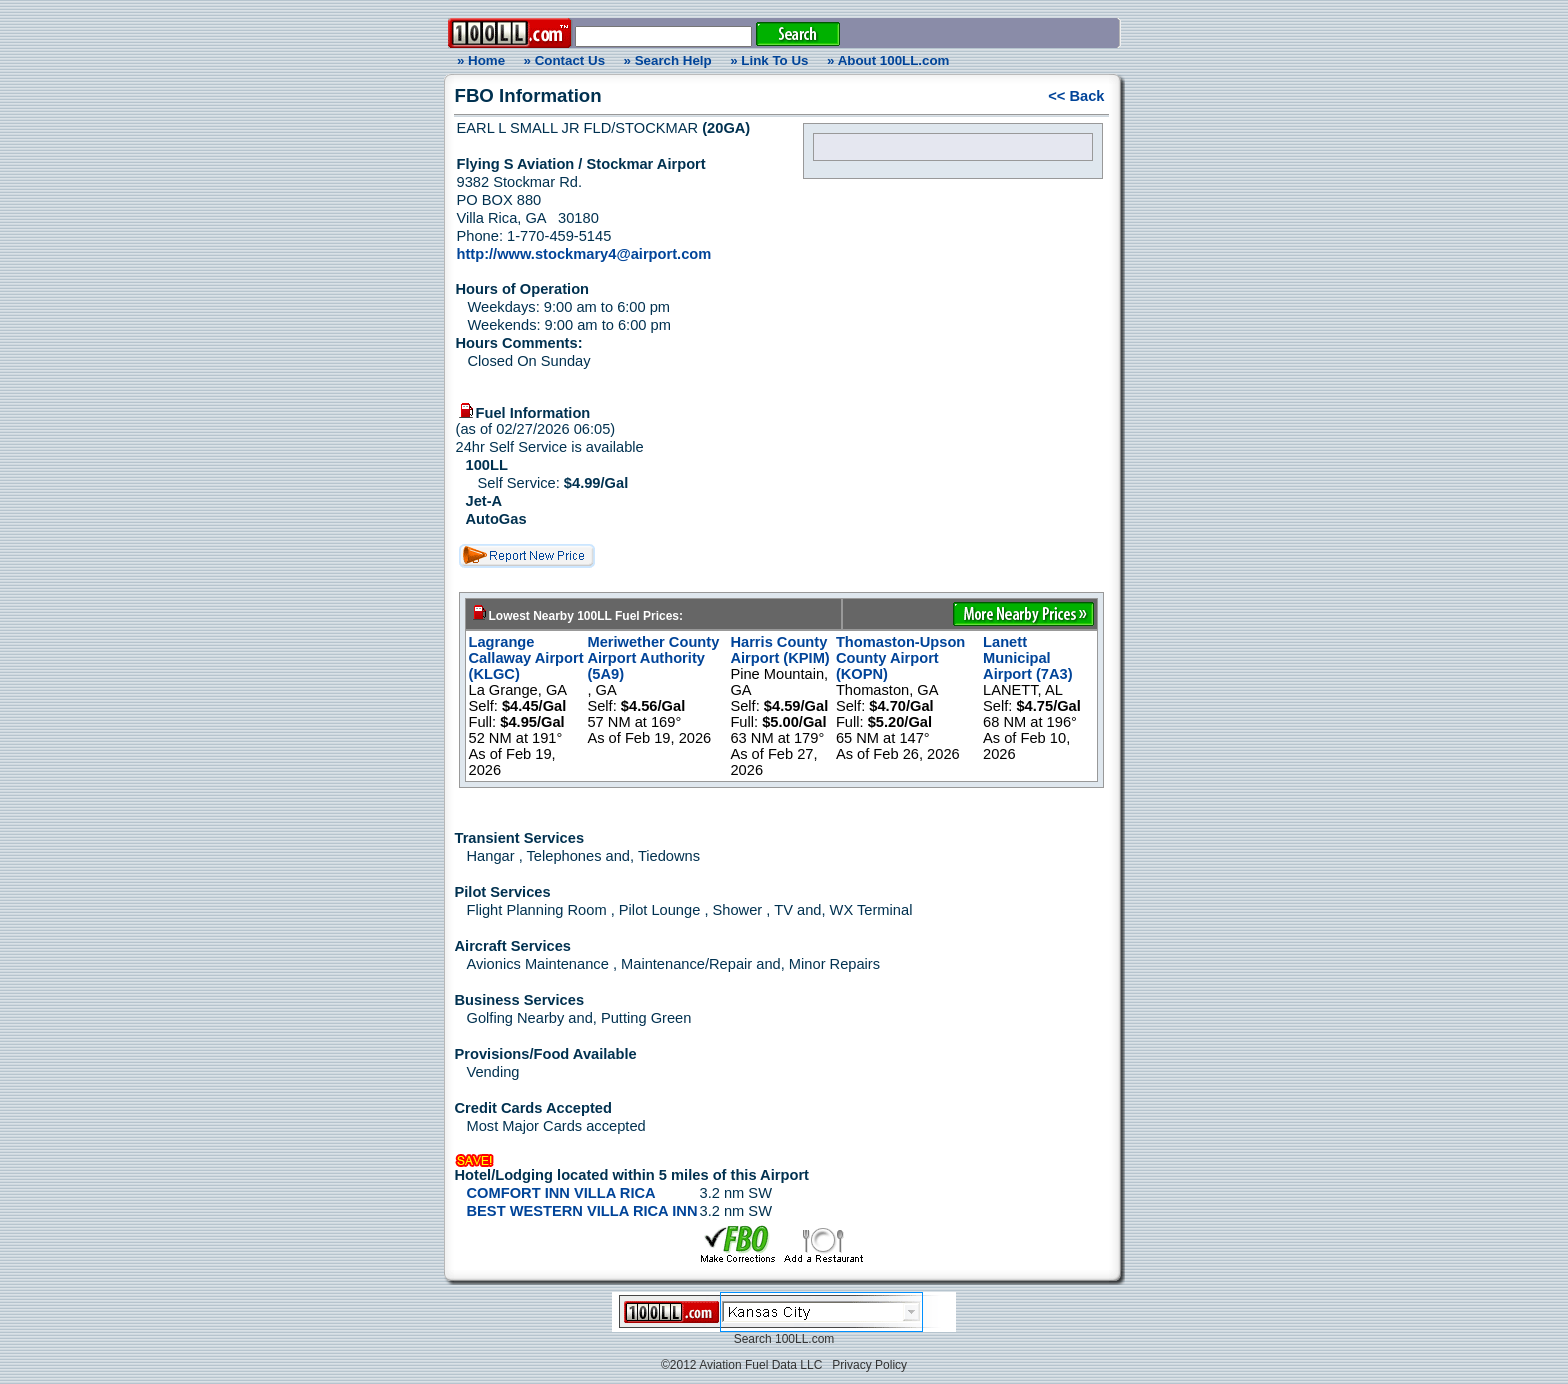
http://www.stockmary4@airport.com (584, 254)
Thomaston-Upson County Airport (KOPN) (900, 658)
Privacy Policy (869, 1365)
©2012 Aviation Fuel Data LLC (741, 1365)
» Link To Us (769, 60)
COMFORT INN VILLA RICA (561, 1193)
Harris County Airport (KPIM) (779, 650)
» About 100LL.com (888, 60)
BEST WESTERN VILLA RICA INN (582, 1211)
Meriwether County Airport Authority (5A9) (653, 658)
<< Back (1076, 96)
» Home (478, 60)
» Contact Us (564, 60)
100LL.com (804, 1339)
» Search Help (668, 60)
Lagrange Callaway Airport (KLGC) (526, 658)
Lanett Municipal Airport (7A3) (1028, 658)
